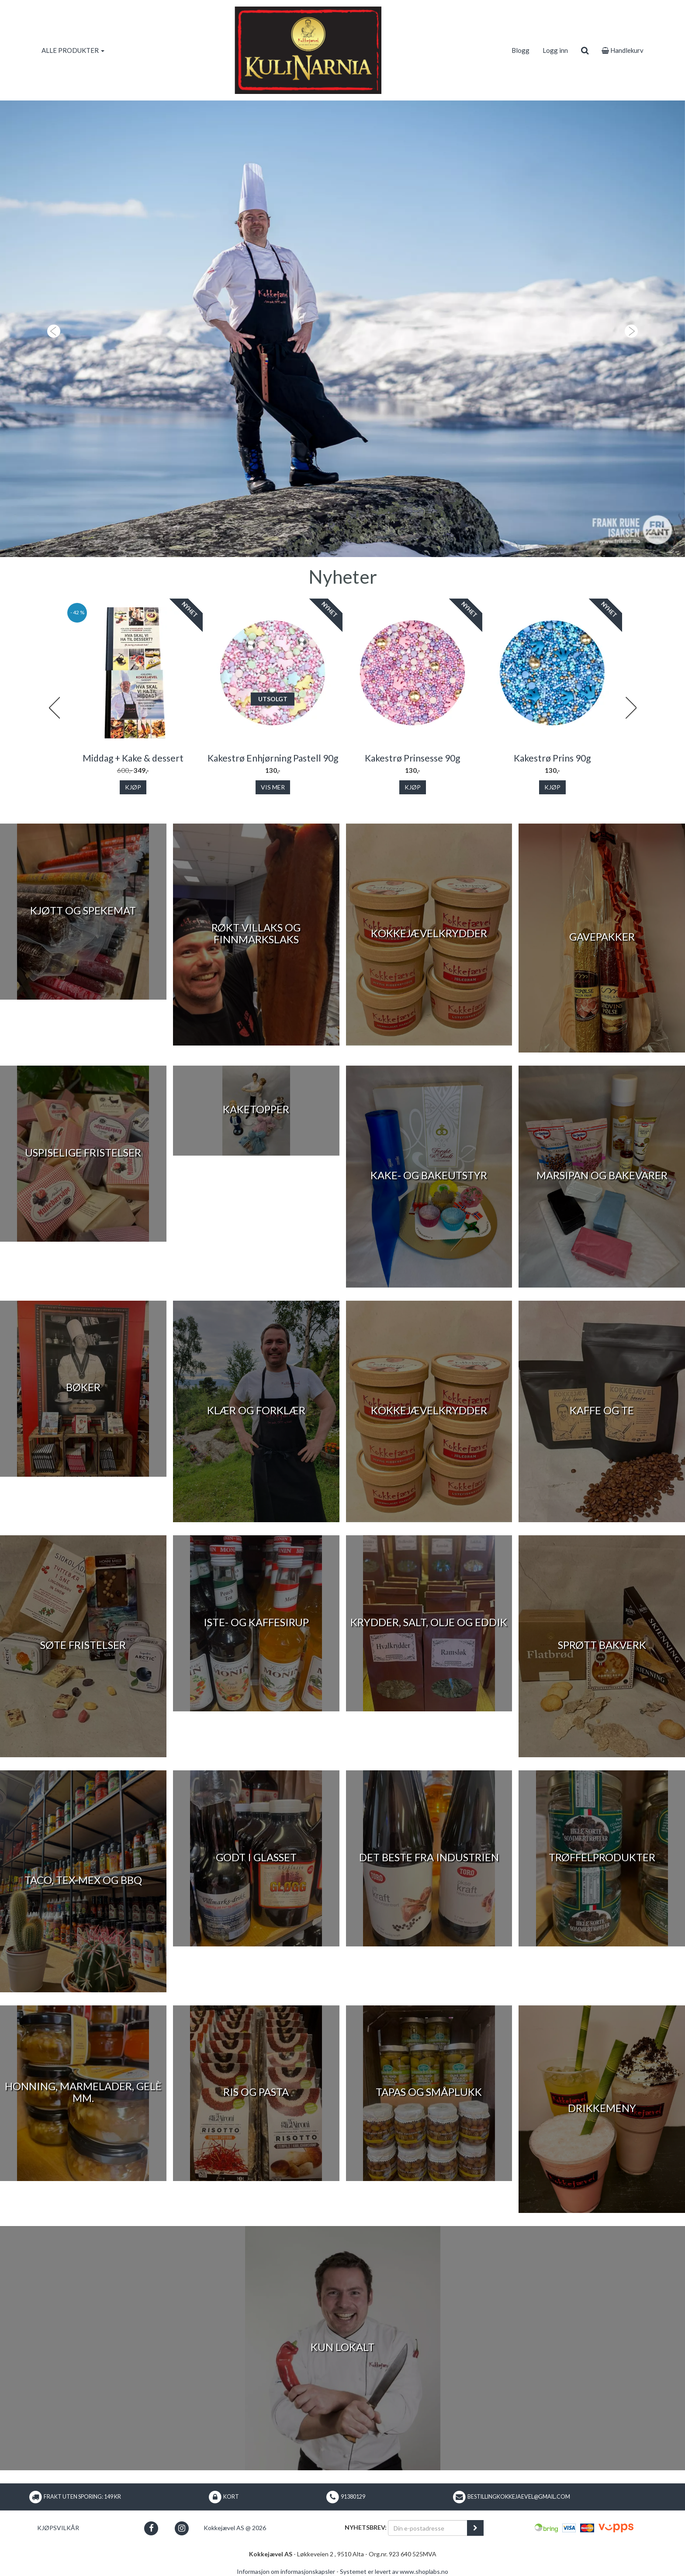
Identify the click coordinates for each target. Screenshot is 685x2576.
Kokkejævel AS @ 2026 (235, 2527)
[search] (584, 50)
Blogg (520, 50)
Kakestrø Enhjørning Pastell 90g (273, 757)
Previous (54, 708)
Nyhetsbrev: (366, 2527)
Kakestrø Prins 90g (552, 757)
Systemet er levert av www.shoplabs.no (394, 2571)
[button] (51, 328)
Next (630, 708)
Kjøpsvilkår (58, 2527)
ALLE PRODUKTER (73, 50)
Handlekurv (622, 50)
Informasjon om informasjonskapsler (286, 2571)
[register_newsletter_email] (475, 2528)
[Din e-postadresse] (427, 2528)
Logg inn (555, 50)
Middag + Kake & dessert (133, 757)
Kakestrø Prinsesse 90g (412, 757)
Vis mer (273, 787)
